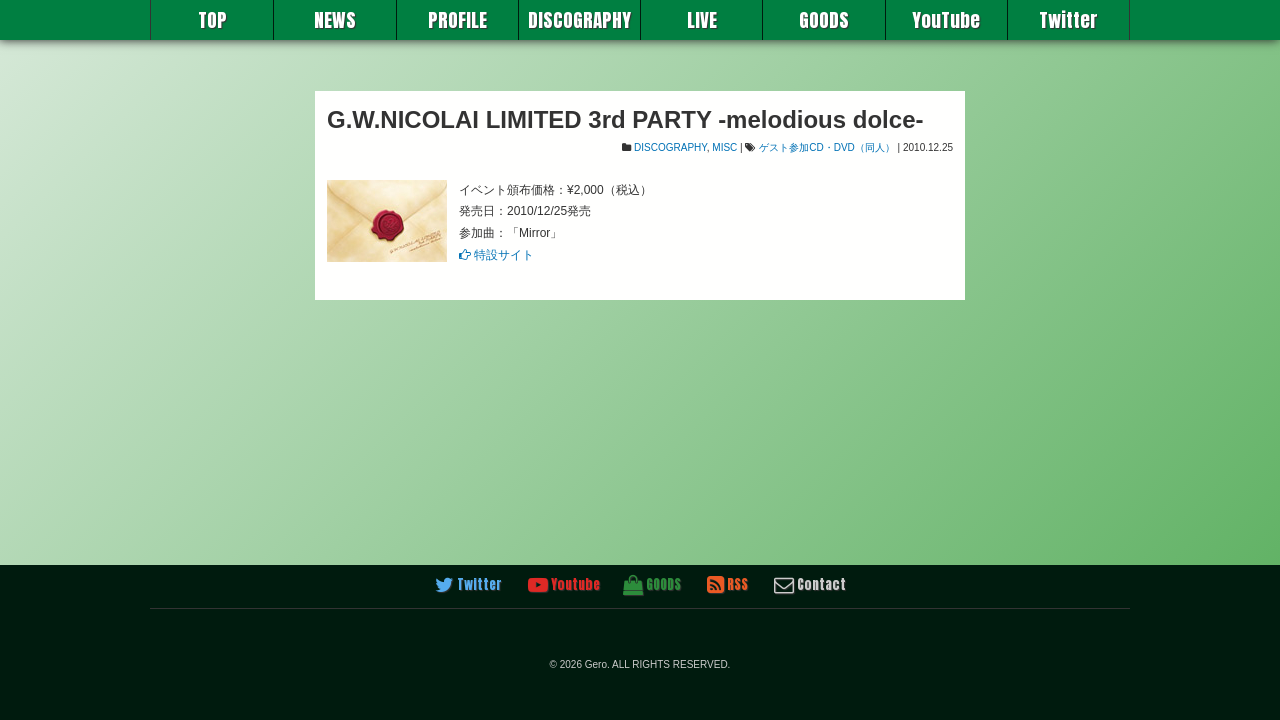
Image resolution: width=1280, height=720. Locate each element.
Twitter (1068, 20)
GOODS (824, 20)
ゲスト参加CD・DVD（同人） (827, 147)
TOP (212, 20)
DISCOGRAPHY (579, 20)
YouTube (946, 20)
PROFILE (457, 20)
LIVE (702, 20)
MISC (724, 147)
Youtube (564, 585)
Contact (810, 585)
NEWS (335, 20)
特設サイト (496, 255)
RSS (727, 585)
